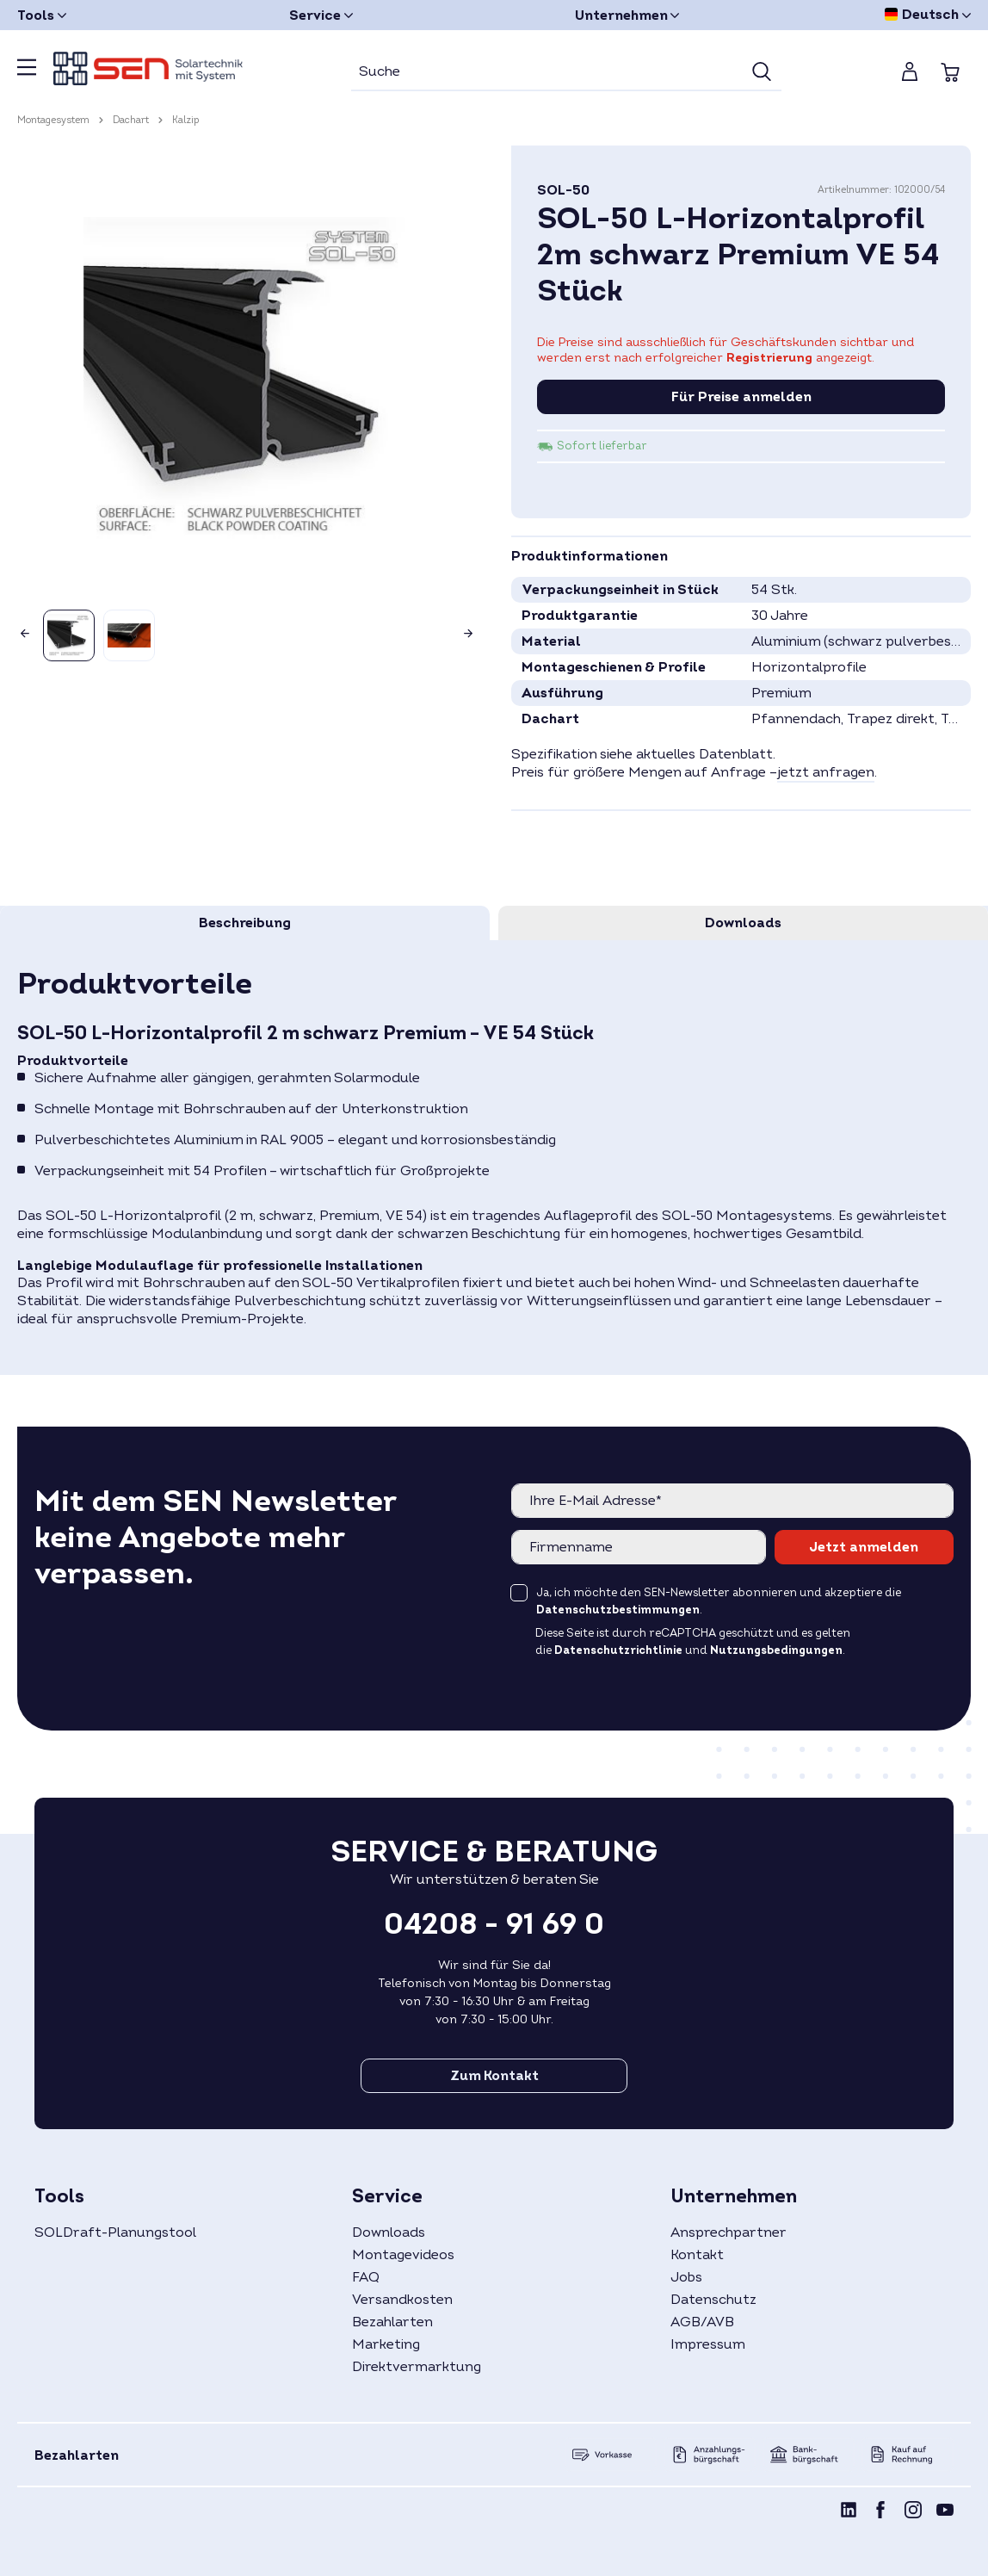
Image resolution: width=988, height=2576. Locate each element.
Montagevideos (403, 2254)
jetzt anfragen (825, 772)
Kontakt (697, 2254)
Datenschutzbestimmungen (618, 1610)
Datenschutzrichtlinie (618, 1650)
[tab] (245, 923)
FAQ (366, 2277)
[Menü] (26, 72)
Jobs (686, 2277)
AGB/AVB (702, 2322)
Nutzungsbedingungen (776, 1650)
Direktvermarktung (416, 2366)
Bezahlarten (392, 2322)
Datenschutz (713, 2299)
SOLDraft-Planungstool (115, 2232)
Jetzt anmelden (863, 1547)
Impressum (707, 2344)
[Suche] (547, 72)
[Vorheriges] (21, 629)
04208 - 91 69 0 (494, 1924)
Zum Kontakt (494, 2075)
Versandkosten (402, 2299)
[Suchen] (761, 72)
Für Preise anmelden (741, 397)
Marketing (386, 2344)
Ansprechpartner (728, 2232)
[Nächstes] (472, 629)
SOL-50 (563, 190)
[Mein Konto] (909, 71)
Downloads (388, 2232)
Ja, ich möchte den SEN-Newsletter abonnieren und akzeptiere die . (718, 1601)
